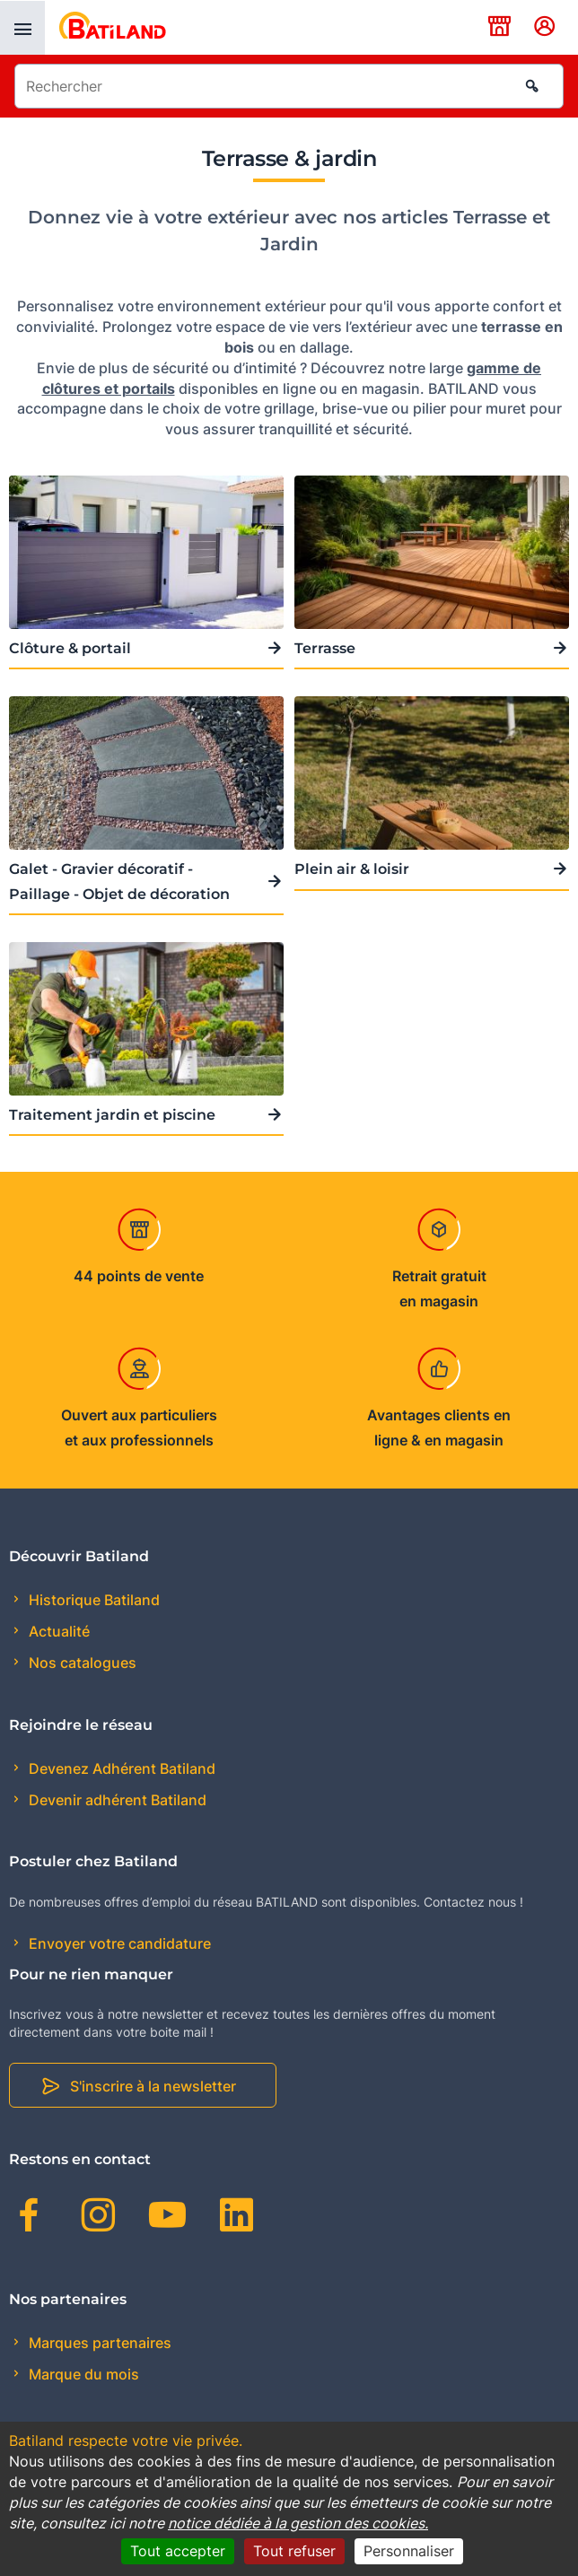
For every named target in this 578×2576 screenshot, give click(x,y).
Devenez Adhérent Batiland (120, 1768)
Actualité (57, 1631)
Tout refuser (294, 2551)
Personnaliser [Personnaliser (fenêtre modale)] (408, 2551)
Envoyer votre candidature (118, 1943)
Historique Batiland (92, 1600)
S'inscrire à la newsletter (153, 2086)
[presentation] (22, 28)
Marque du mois (82, 2374)
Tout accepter (177, 2551)
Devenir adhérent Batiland (115, 1800)
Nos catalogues (80, 1663)
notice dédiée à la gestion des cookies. (298, 2523)
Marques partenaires (98, 2343)
